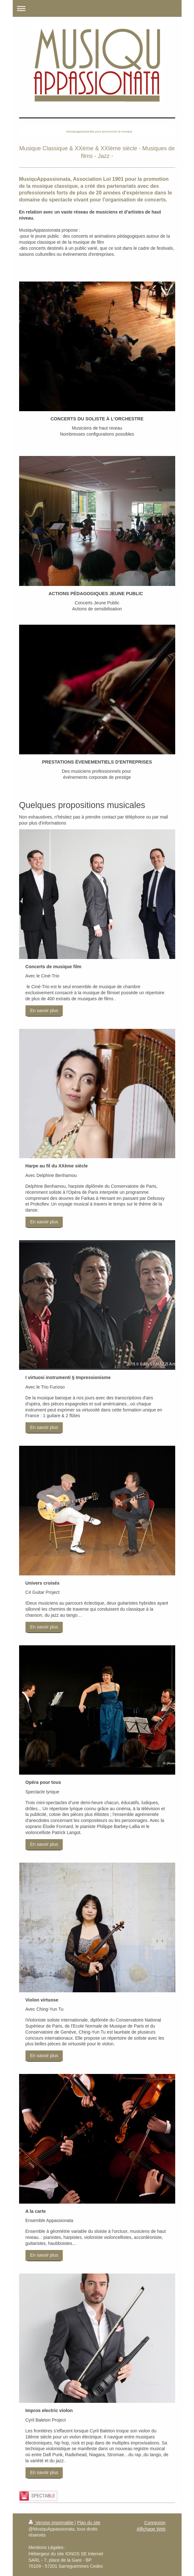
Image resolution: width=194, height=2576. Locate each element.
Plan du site (88, 2522)
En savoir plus (44, 1010)
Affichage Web (151, 2529)
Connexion (155, 2522)
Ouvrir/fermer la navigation (97, 8)
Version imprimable (52, 2522)
